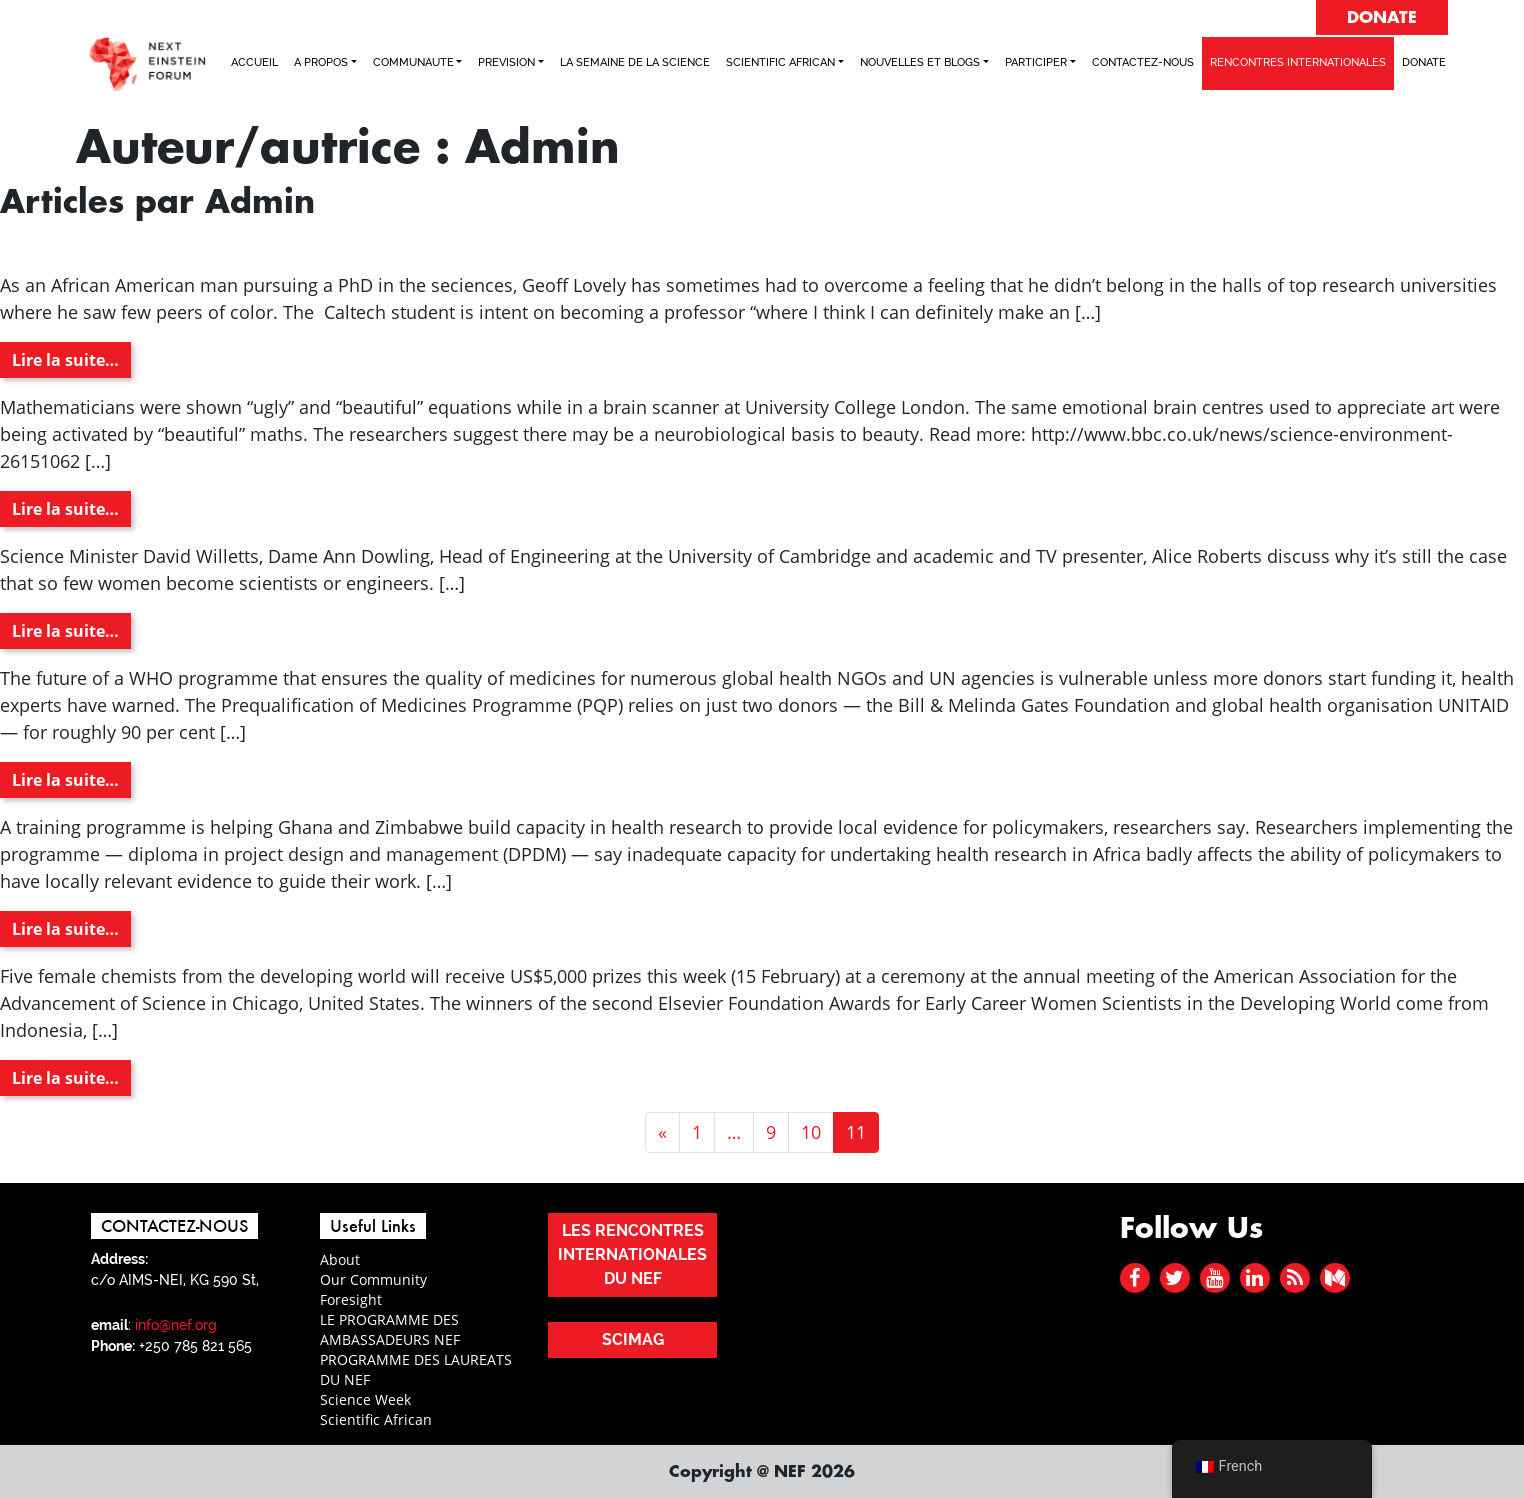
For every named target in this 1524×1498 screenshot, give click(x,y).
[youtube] (1214, 1277)
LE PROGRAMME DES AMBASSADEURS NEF (390, 1329)
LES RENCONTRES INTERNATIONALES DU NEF (632, 1254)
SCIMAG (633, 1339)
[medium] (1335, 1277)
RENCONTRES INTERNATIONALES (1298, 62)
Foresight (351, 1299)
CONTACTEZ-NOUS (1143, 62)
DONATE (1382, 18)
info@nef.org (176, 1325)
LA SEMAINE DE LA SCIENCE (635, 62)
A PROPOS (321, 62)
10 (811, 1132)
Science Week (365, 1399)
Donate (1424, 62)
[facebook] (1134, 1277)
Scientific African (376, 1419)
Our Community (373, 1279)
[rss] (1295, 1277)
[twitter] (1174, 1277)
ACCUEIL (254, 62)
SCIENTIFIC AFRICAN (780, 62)
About (340, 1259)
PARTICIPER (1036, 62)
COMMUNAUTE (413, 62)
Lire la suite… (71, 359)
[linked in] (1254, 1277)
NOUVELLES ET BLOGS (920, 62)
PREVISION (506, 62)
